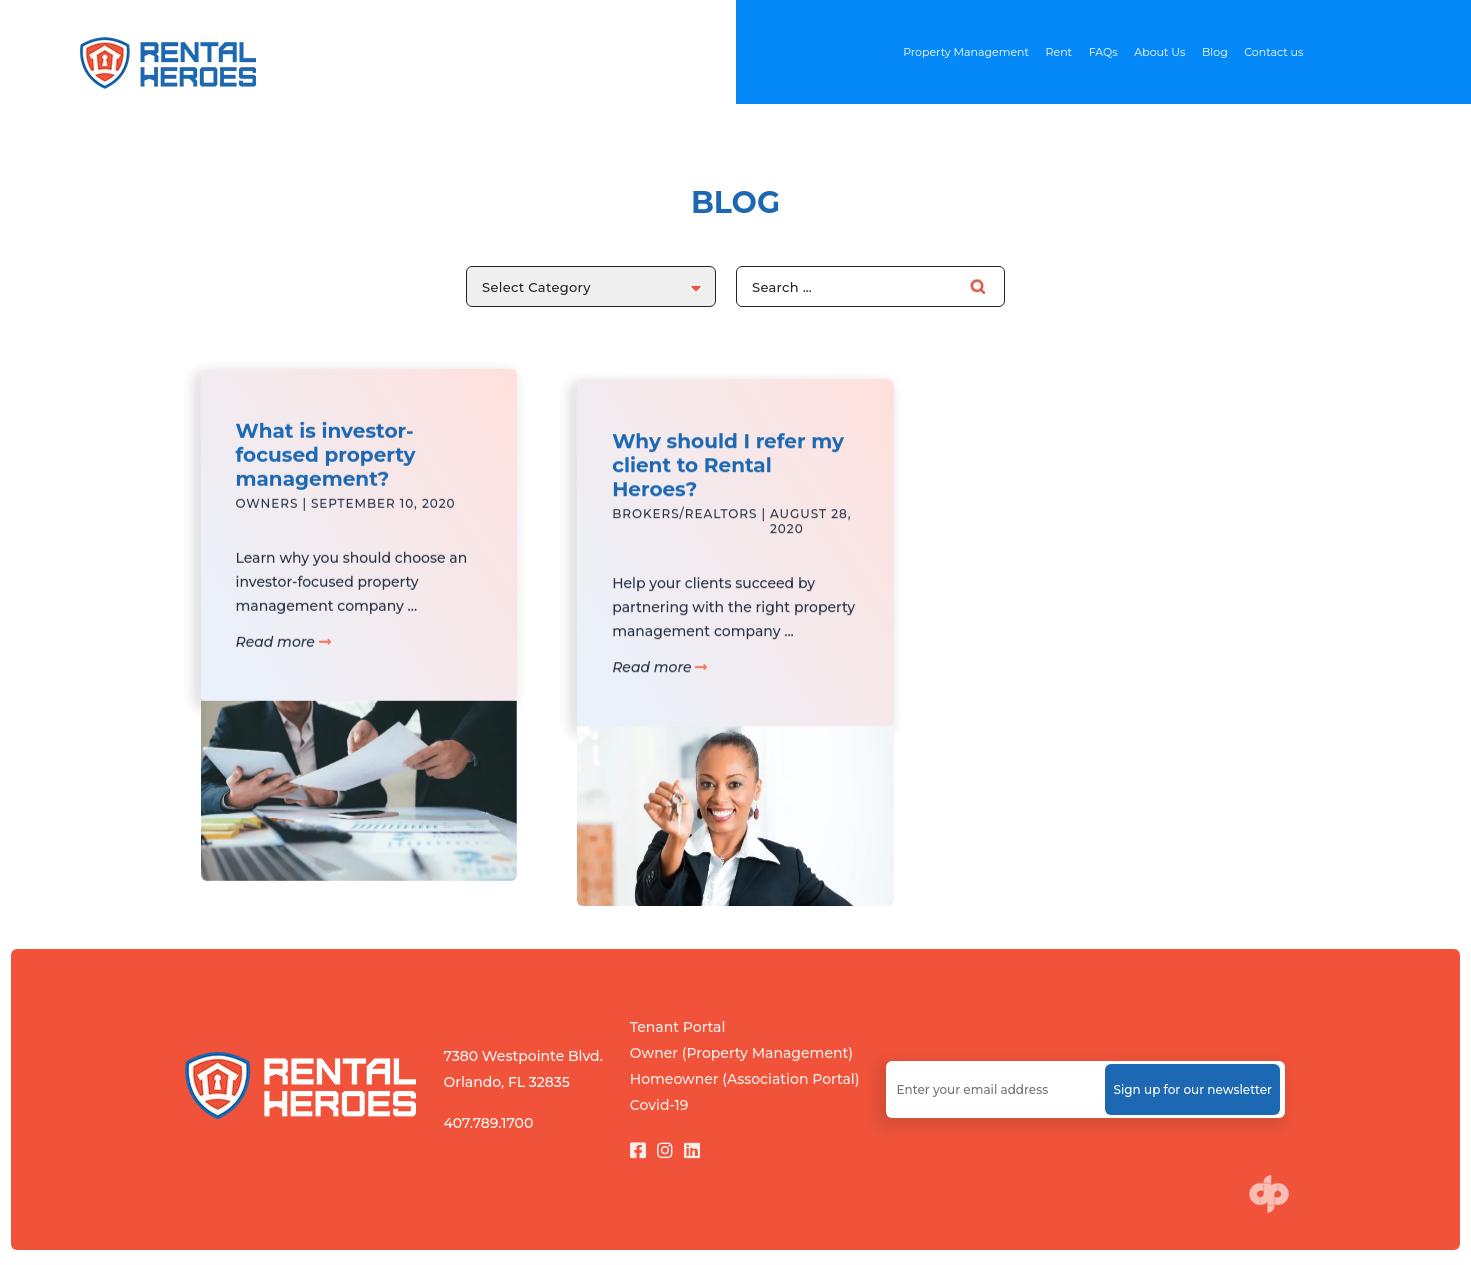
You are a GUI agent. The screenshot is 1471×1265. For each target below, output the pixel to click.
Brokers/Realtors (684, 545)
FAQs (1103, 52)
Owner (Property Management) (741, 1053)
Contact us (1273, 52)
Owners (267, 519)
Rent (1059, 52)
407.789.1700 (488, 1123)
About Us (1159, 52)
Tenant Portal (678, 1027)
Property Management (966, 52)
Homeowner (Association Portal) (745, 1079)
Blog (1215, 52)
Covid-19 (659, 1105)
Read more (283, 658)
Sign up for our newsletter (1193, 1089)
